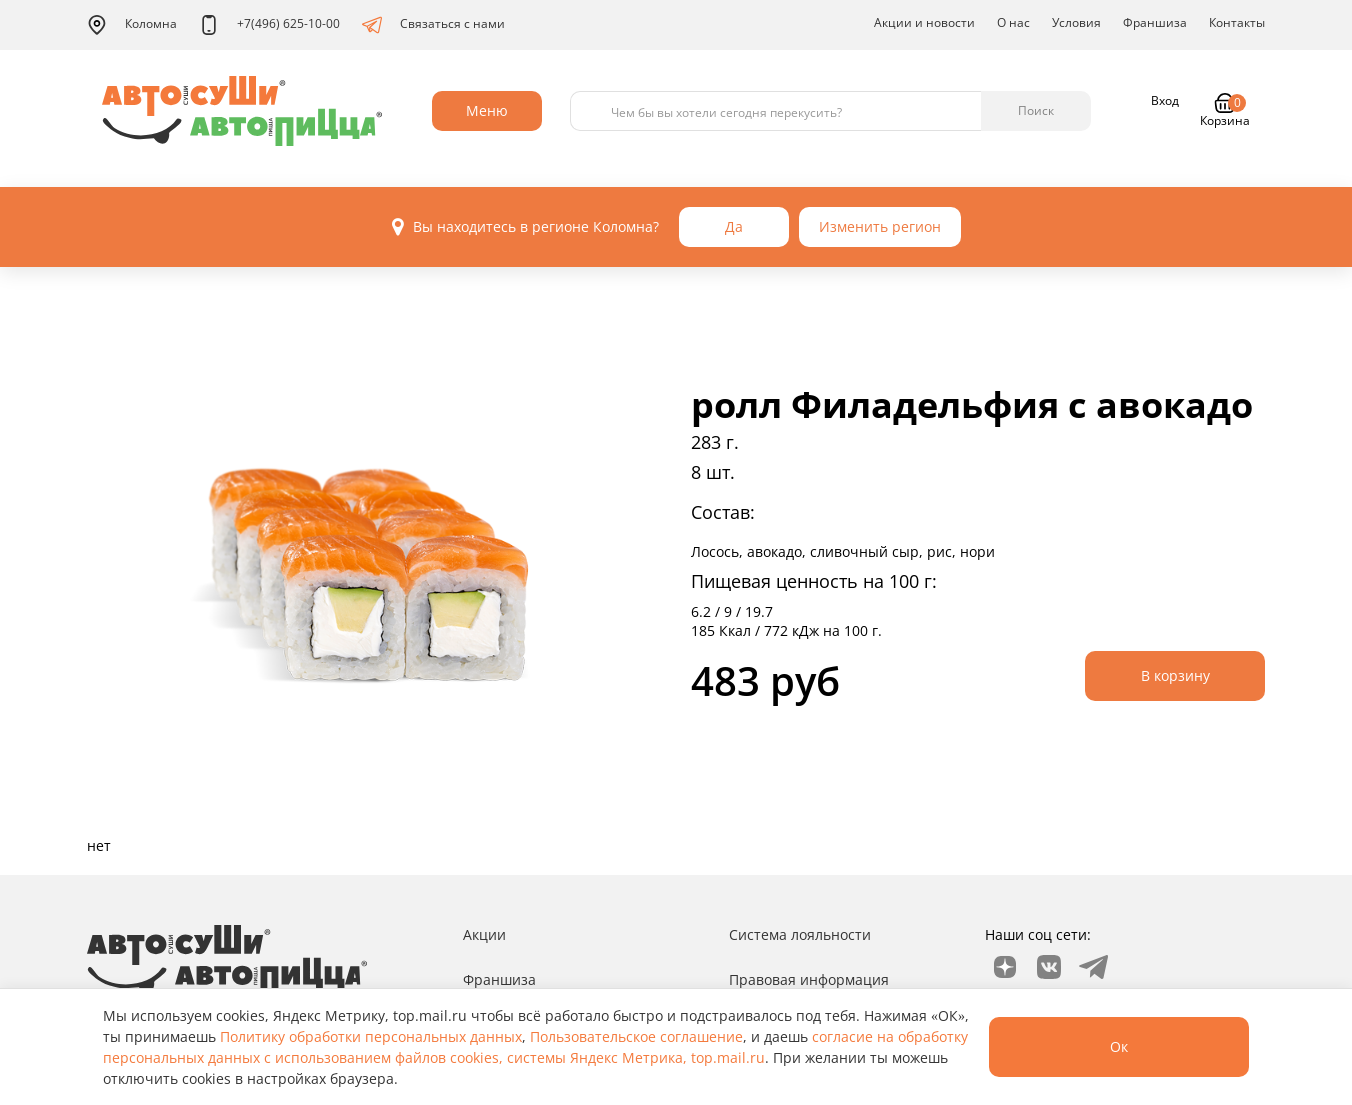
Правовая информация (809, 979)
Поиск (1036, 110)
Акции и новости (924, 22)
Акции (484, 934)
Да (734, 226)
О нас (1013, 22)
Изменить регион (880, 226)
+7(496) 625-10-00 (269, 25)
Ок (1119, 1046)
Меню (487, 110)
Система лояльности (800, 934)
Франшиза (1155, 22)
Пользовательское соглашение (636, 1036)
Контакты (1237, 22)
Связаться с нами (433, 25)
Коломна (132, 25)
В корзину (1175, 675)
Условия (1076, 22)
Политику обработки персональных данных (371, 1036)
